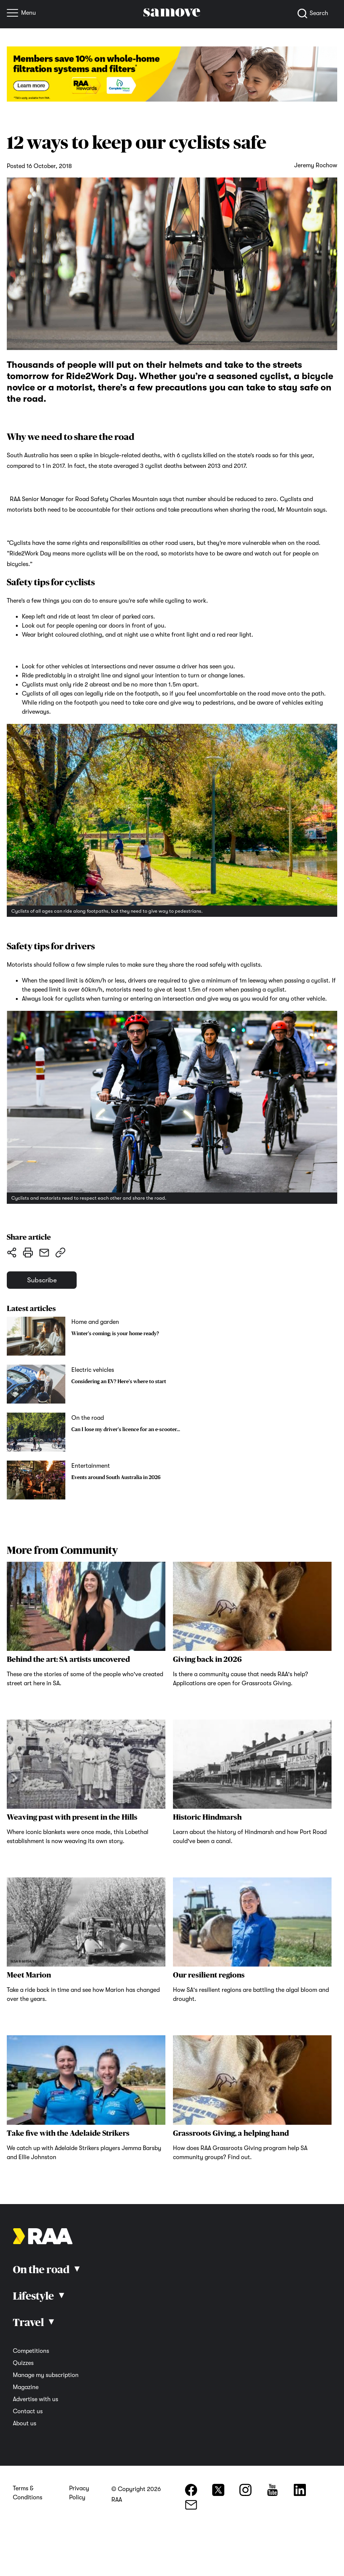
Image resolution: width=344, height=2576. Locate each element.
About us (24, 2425)
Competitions (31, 2352)
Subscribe (44, 1281)
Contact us (28, 2412)
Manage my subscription (46, 2376)
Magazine (26, 2388)
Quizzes (23, 2364)
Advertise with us (35, 2400)
